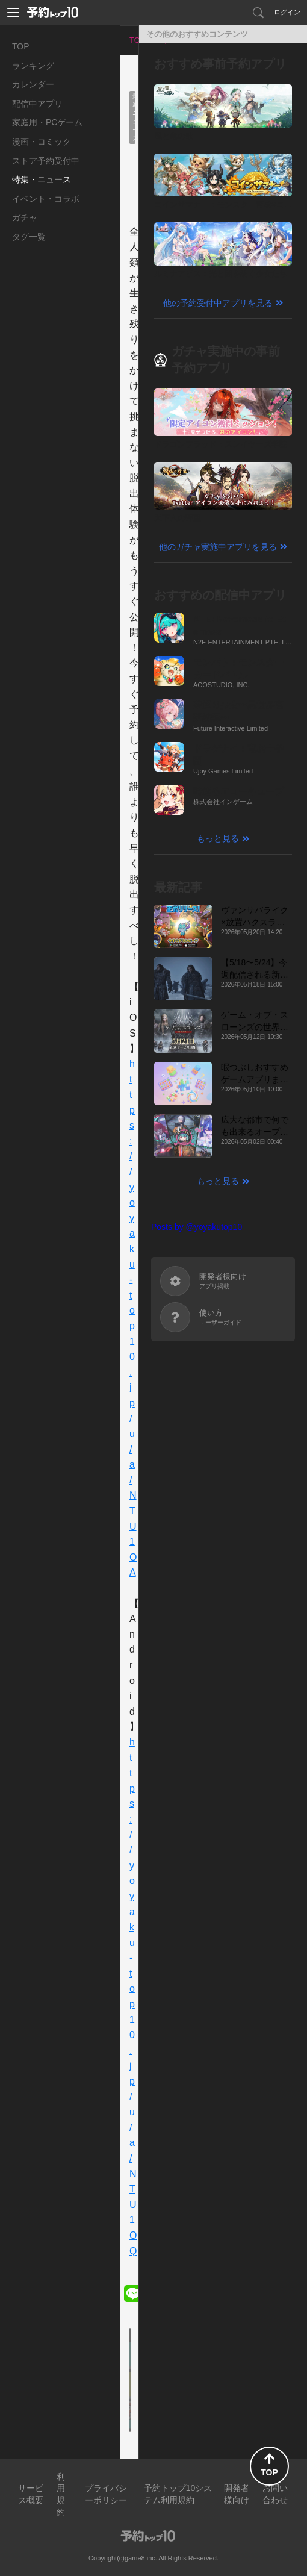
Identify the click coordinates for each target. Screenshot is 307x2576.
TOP (20, 46)
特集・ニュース (41, 179)
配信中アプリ (37, 103)
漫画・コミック (41, 141)
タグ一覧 (29, 237)
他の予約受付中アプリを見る (218, 303)
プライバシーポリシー (106, 2494)
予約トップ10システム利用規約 (178, 2494)
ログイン (287, 12)
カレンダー (33, 84)
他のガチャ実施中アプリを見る (218, 547)
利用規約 (61, 2494)
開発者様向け (236, 2494)
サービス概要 (30, 2494)
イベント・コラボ (45, 199)
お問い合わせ (275, 2494)
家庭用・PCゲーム (47, 122)
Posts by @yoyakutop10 (196, 1227)
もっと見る (218, 838)
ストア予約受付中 (45, 161)
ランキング (33, 65)
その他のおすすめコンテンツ (197, 34)
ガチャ (24, 217)
